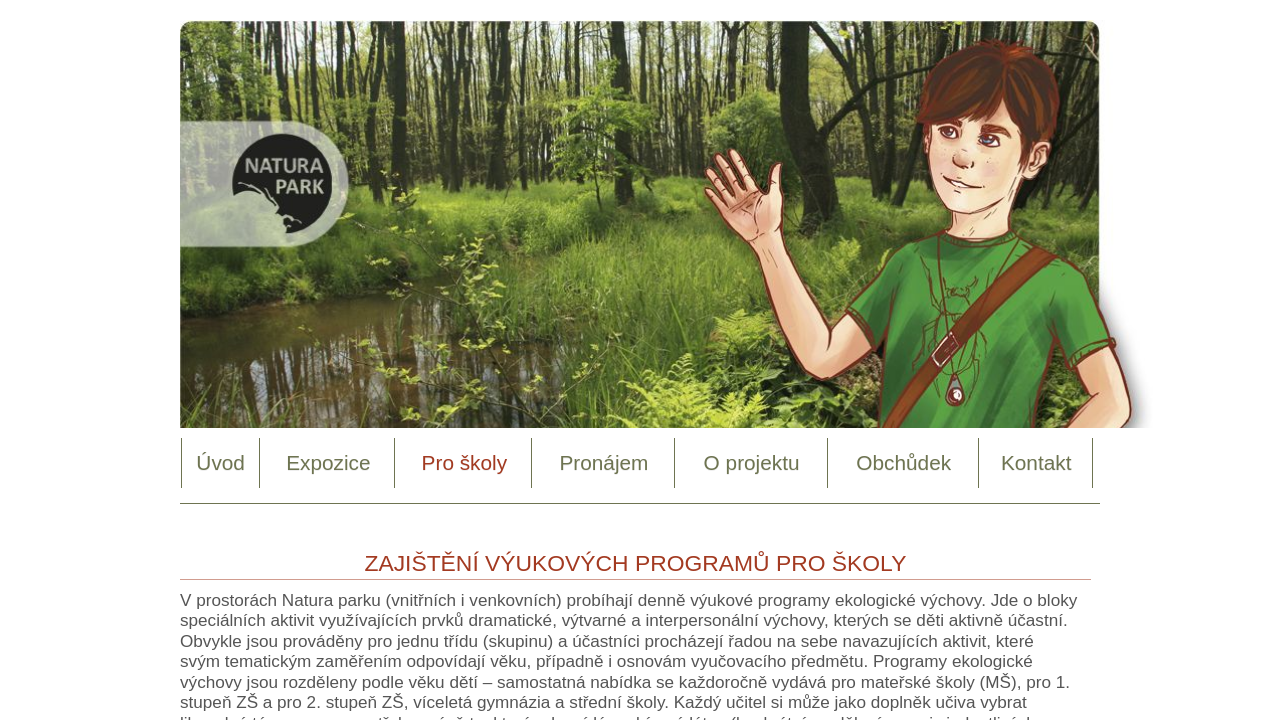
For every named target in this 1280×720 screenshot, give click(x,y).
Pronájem (603, 462)
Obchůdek (903, 462)
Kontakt (1036, 462)
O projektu (752, 462)
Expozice (328, 462)
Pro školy (465, 462)
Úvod (220, 462)
